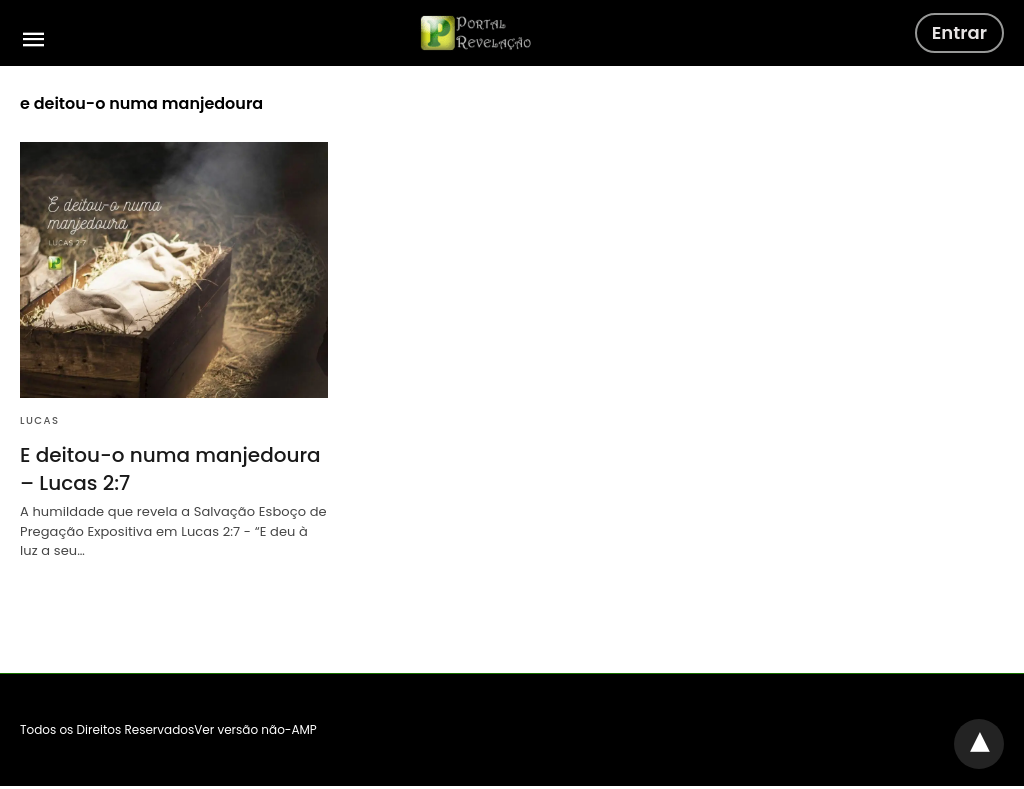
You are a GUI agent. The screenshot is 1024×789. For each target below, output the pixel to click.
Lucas (40, 420)
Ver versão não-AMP (255, 729)
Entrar (959, 32)
